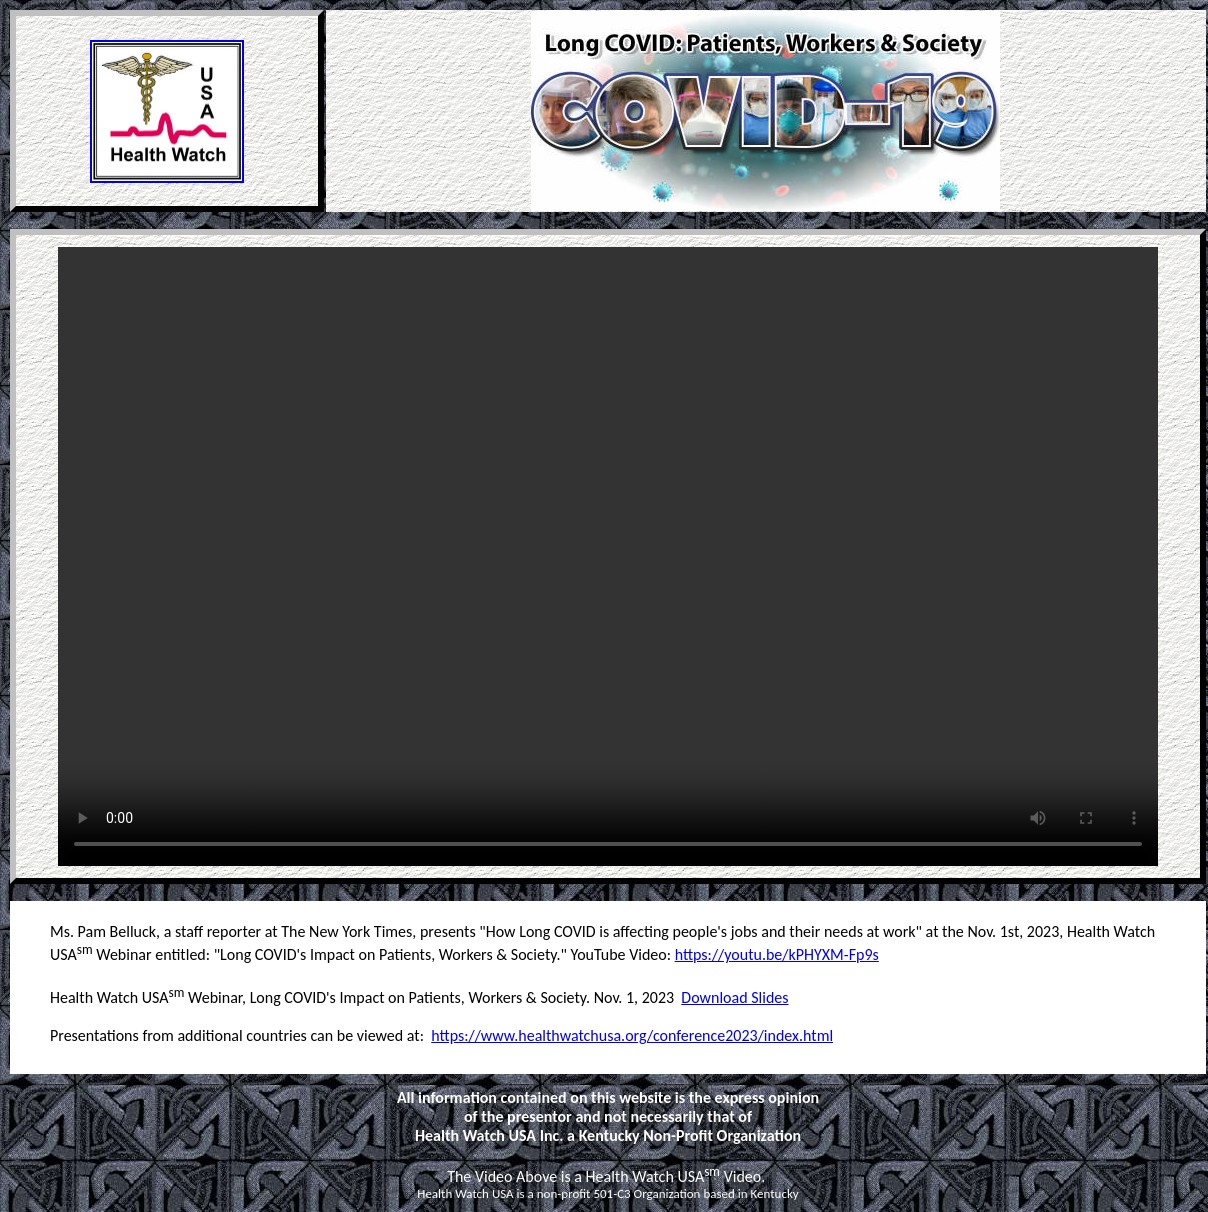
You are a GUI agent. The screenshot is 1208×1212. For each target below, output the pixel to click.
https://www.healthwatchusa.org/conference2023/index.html (632, 1035)
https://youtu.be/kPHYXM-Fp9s (777, 954)
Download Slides (734, 997)
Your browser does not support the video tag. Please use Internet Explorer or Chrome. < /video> (608, 556)
